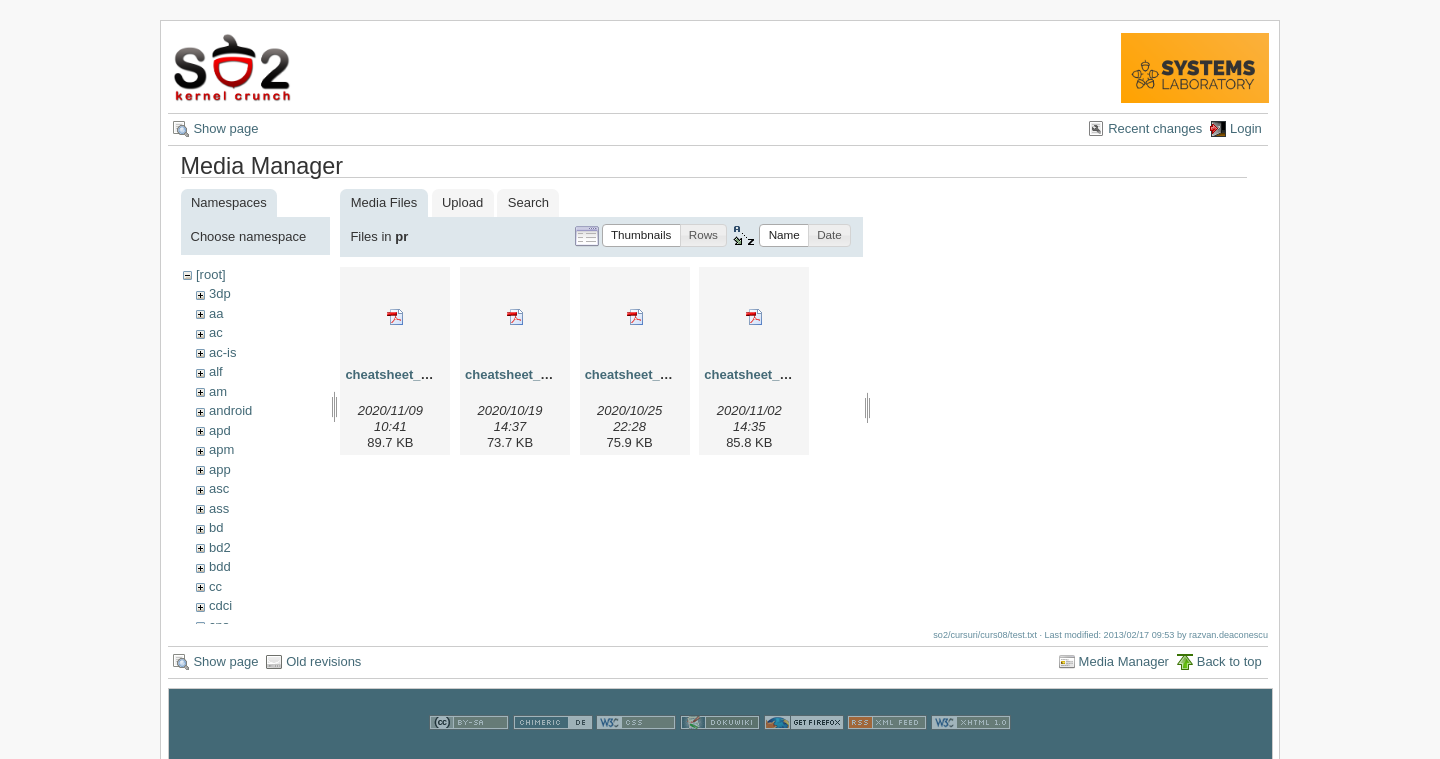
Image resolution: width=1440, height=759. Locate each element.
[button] (641, 235)
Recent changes (1155, 128)
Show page (225, 128)
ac (216, 332)
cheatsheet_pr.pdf (400, 374)
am (218, 391)
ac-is (222, 352)
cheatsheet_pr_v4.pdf (771, 374)
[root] (211, 274)
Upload (462, 202)
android (230, 410)
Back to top (1229, 668)
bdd (220, 566)
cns (219, 625)
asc (219, 488)
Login (1246, 128)
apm (221, 449)
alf (216, 371)
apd (220, 430)
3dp (220, 293)
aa (216, 313)
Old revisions (323, 668)
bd (216, 527)
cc (215, 586)
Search (528, 202)
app (220, 469)
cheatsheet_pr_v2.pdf (532, 374)
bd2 (220, 547)
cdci (220, 605)
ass (219, 508)
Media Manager (1124, 668)
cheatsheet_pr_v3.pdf (652, 374)
